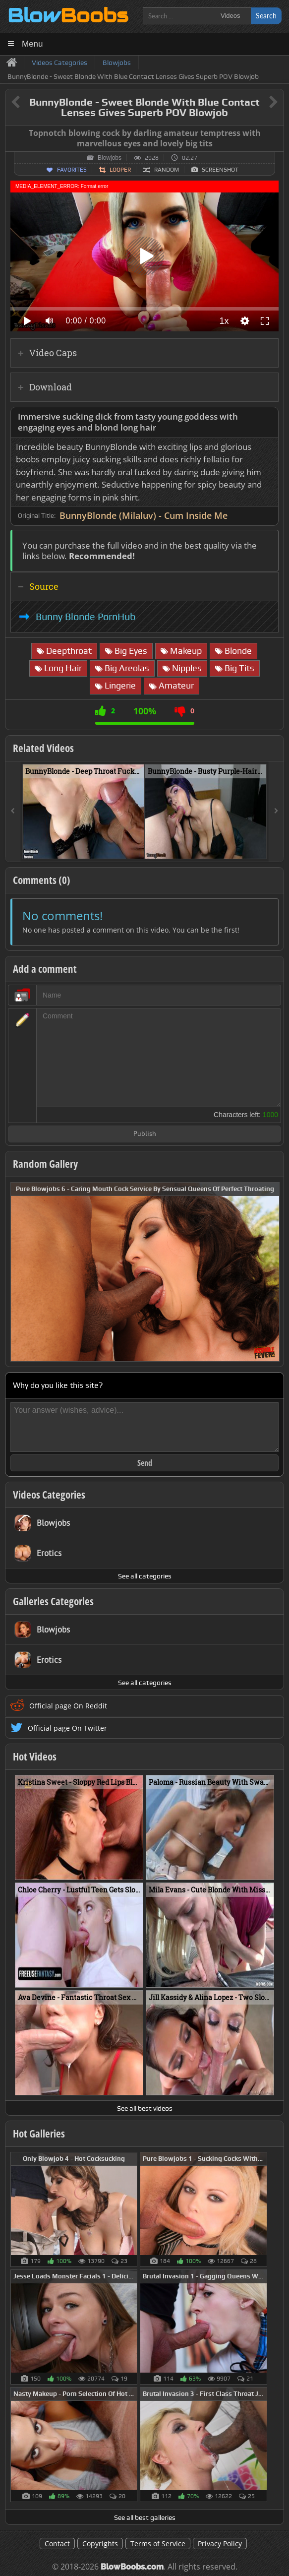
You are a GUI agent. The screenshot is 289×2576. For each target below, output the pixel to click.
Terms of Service (157, 2543)
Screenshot (220, 169)
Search (266, 15)
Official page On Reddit (68, 1705)
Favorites (72, 169)
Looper (120, 169)
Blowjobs (109, 157)
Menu (32, 44)
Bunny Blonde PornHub (86, 617)
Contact (57, 2543)
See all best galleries (144, 2517)
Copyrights (100, 2543)
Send (144, 1462)
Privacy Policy (220, 2543)
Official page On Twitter (67, 1728)
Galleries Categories (53, 1601)
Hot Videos (35, 1756)
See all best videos (145, 2108)
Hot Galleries (39, 2133)
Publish (144, 1134)
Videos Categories (49, 1495)
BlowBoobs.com (132, 2567)
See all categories (145, 1576)
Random (166, 169)
